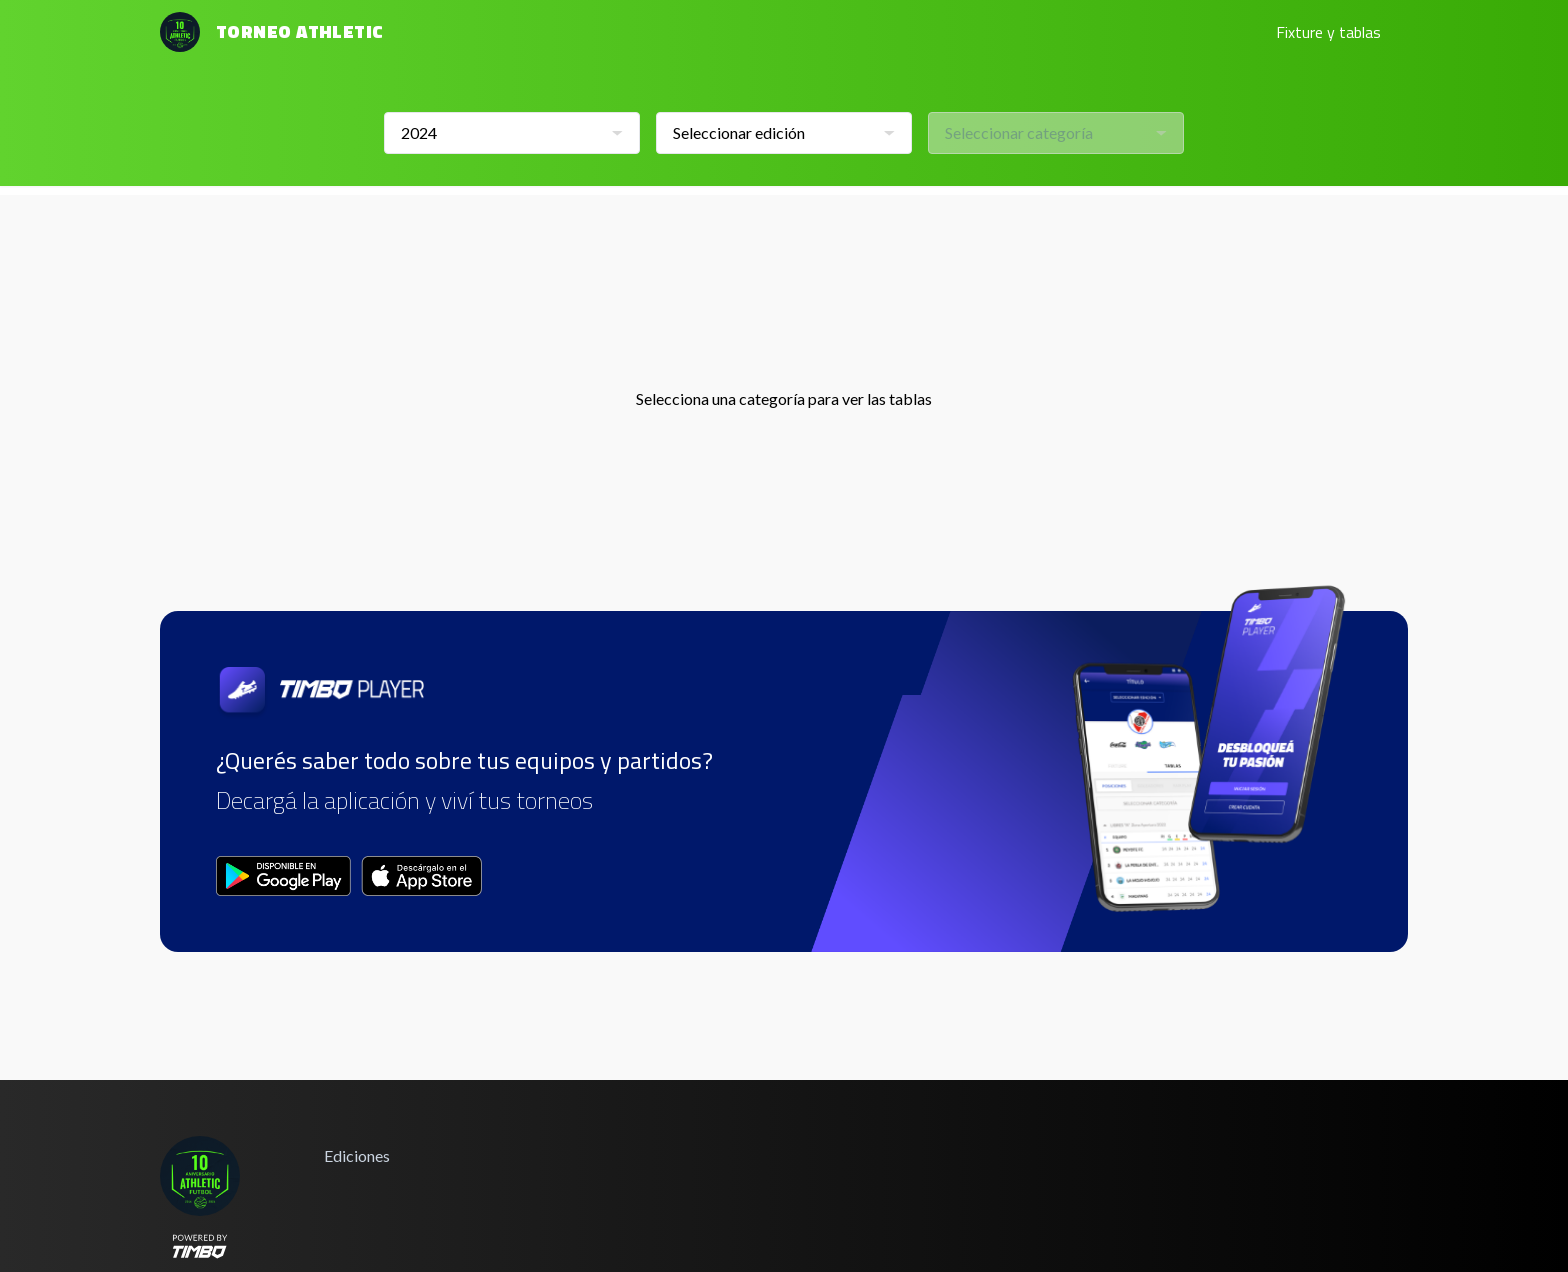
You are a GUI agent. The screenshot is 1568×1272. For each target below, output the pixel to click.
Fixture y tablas (1328, 32)
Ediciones (357, 1155)
